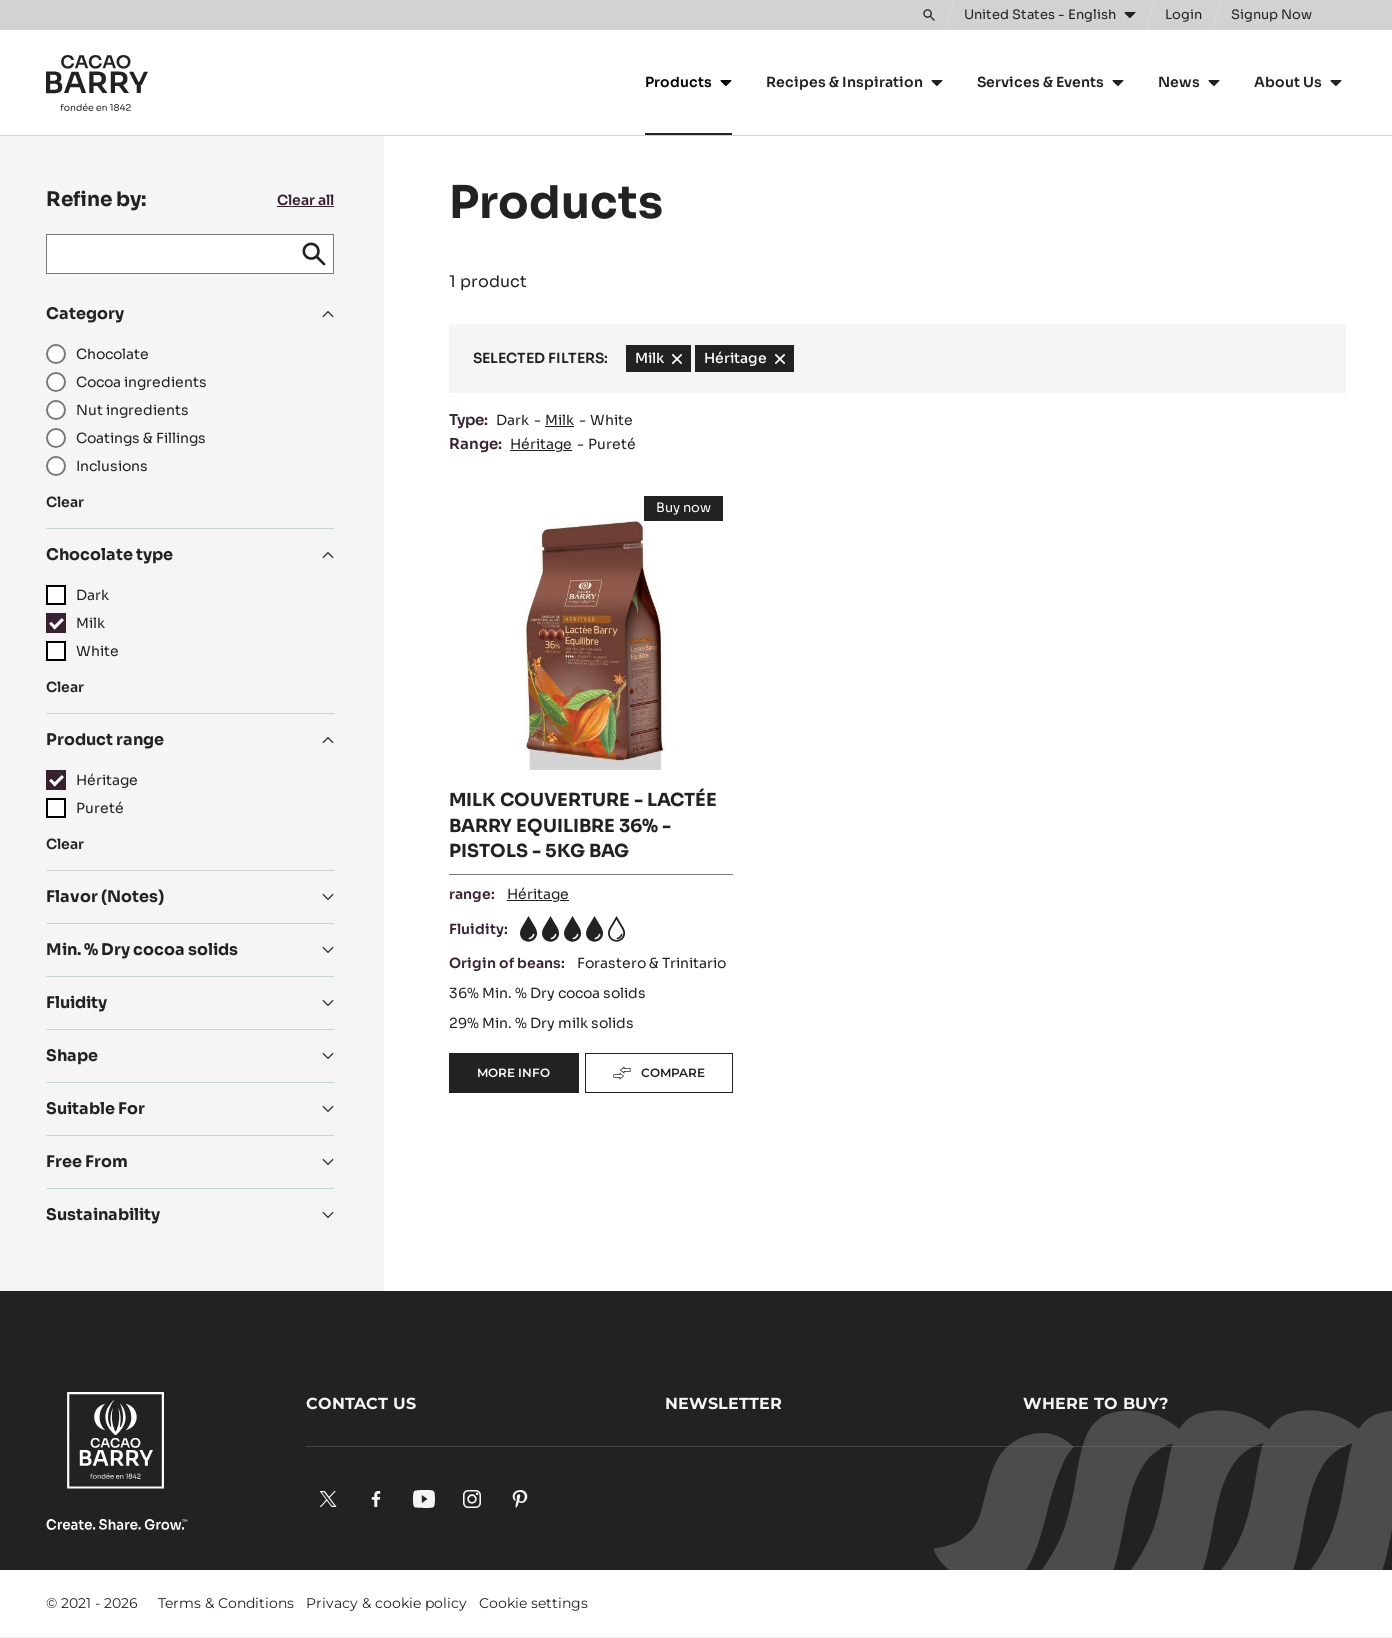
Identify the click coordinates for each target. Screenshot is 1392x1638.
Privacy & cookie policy (386, 1603)
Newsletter (723, 1403)
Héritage (541, 444)
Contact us (361, 1403)
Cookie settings (533, 1603)
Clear (65, 502)
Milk (559, 420)
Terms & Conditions (226, 1603)
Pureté (612, 444)
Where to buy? (1095, 1403)
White (611, 420)
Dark (512, 420)
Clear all (305, 200)
